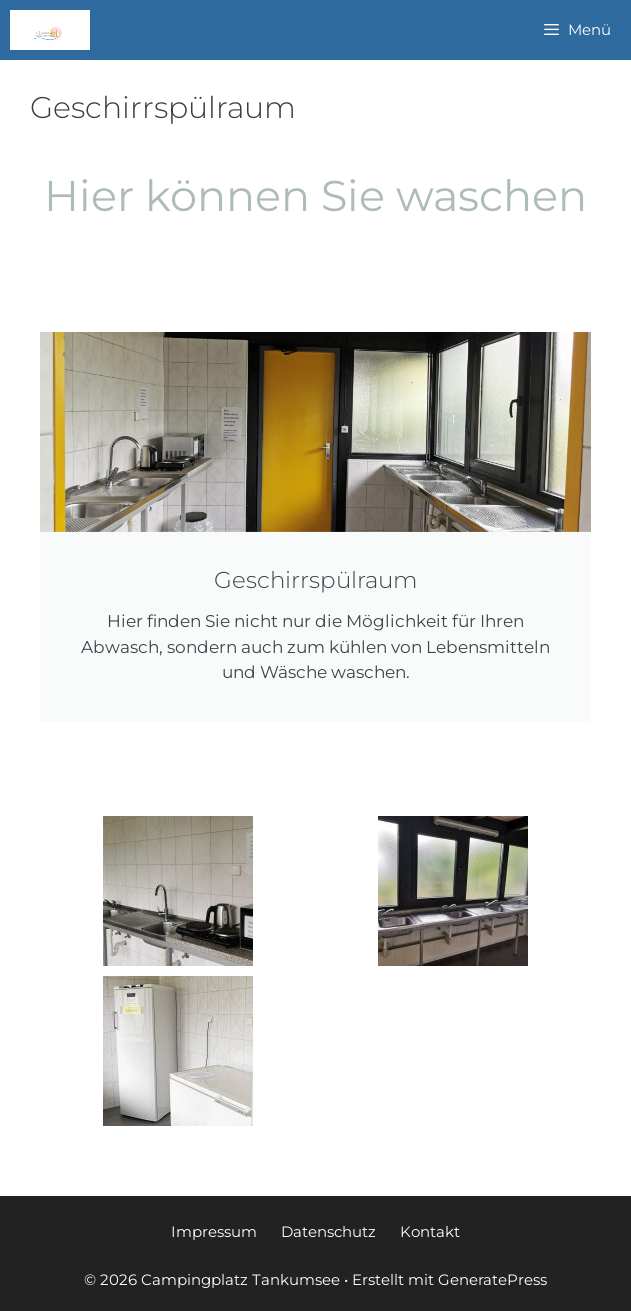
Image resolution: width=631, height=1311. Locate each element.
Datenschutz (328, 1231)
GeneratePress (492, 1279)
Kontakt (430, 1231)
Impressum (214, 1231)
